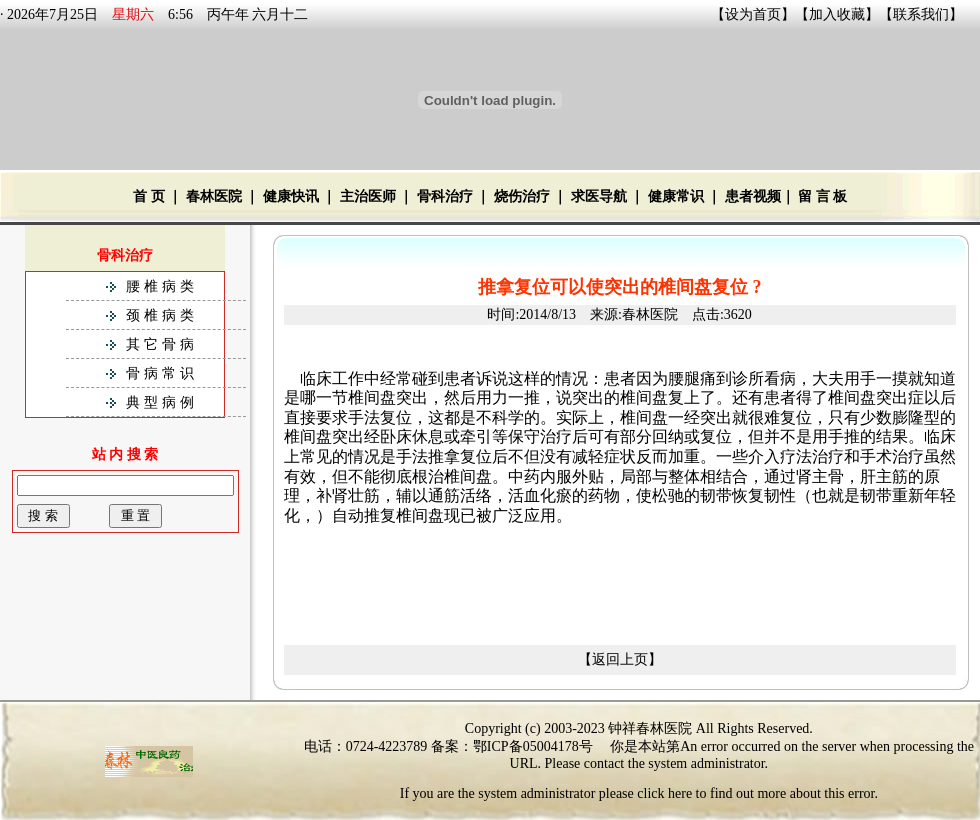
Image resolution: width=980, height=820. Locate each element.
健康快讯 (291, 196)
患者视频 (753, 196)
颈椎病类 (162, 315)
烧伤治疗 (522, 196)
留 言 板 (822, 196)
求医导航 (599, 196)
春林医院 (214, 196)
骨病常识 (162, 373)
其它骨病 (162, 344)
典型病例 (162, 402)
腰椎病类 (162, 286)
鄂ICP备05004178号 (533, 746)
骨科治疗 (445, 196)
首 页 (149, 196)
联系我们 (921, 14)
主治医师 (368, 196)
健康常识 (676, 196)
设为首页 (753, 14)
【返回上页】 (620, 659)
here (680, 793)
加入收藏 (837, 14)
